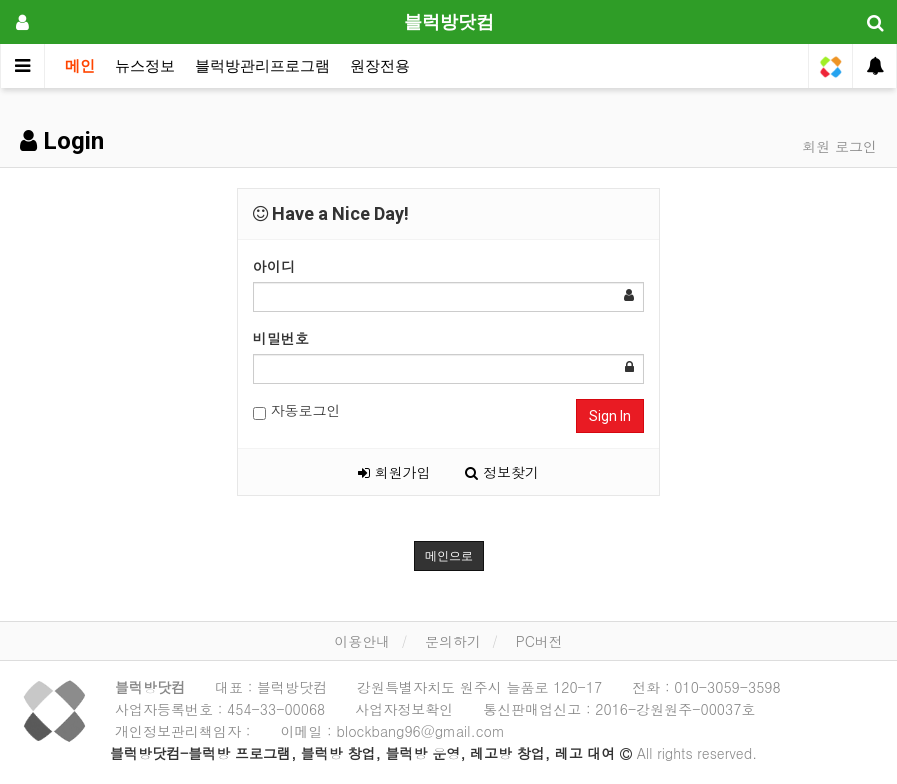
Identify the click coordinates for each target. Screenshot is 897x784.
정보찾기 (502, 472)
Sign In (610, 416)
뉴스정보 (145, 66)
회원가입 (394, 472)
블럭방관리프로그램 (262, 66)
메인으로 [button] (449, 556)
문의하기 (453, 641)
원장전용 (380, 66)
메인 (80, 66)
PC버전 (539, 641)
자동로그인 (297, 410)
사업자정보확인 (404, 709)
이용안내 (362, 641)
